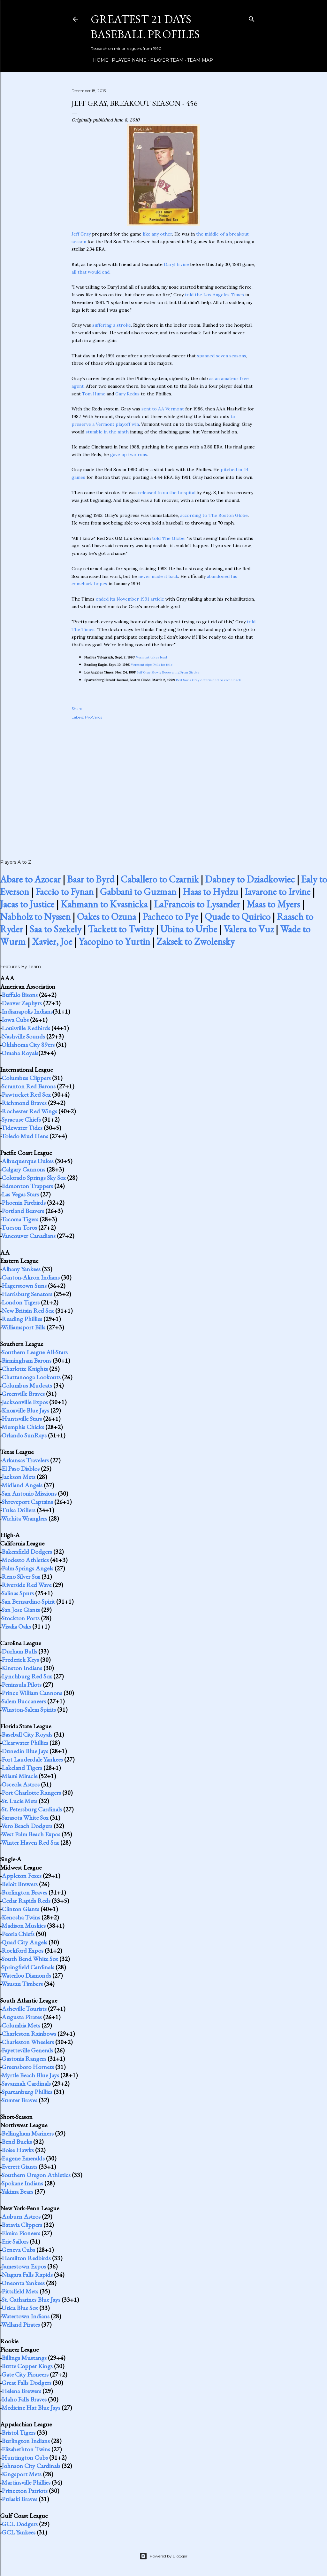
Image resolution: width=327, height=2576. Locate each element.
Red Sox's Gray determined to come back (208, 680)
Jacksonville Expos (25, 1402)
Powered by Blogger (163, 2556)
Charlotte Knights (25, 1369)
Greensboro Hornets (28, 2067)
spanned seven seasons (221, 356)
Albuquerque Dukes (28, 1161)
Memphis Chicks (23, 1427)
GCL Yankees (18, 2532)
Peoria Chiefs (18, 1934)
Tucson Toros (19, 1227)
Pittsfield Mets (20, 2291)
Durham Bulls (19, 1651)
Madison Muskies (24, 1925)
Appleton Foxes (22, 1876)
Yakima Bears (17, 2191)
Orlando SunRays (24, 1435)
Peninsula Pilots (22, 1684)
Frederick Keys (20, 1659)
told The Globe (168, 538)
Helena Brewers (21, 2391)
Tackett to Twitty (121, 929)
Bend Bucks (17, 2141)
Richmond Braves (24, 1103)
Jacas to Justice (27, 904)
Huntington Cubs (25, 2457)
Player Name (127, 60)
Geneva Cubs (18, 2249)
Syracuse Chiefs (21, 1119)
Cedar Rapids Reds (26, 1900)
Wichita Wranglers (24, 1518)
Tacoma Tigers (19, 1219)
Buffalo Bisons (20, 995)
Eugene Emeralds (23, 2158)
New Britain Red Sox (28, 1310)
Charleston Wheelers (28, 2042)
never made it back (158, 576)
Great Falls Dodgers (26, 2382)
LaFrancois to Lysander (197, 904)
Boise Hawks (18, 2150)
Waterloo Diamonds (26, 1975)
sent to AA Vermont (162, 409)
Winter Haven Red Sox (30, 1842)
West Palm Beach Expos (30, 1834)
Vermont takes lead (151, 657)
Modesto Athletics (25, 1560)
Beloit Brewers (20, 1884)
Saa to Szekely (55, 929)
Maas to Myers (273, 904)
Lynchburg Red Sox (27, 1676)
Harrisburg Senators (27, 1294)
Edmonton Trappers (27, 1186)
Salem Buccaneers (24, 1701)
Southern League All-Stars (35, 1352)
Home (98, 60)
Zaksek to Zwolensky (195, 941)
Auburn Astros (21, 2216)
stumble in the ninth (107, 432)
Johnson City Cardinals (31, 2466)
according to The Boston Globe (214, 515)
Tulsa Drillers (18, 1510)
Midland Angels (22, 1485)
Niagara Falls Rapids (27, 2274)
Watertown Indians (25, 2316)
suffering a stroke (111, 325)
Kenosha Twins (21, 1917)
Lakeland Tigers (22, 1767)
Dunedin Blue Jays (25, 1751)
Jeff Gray (81, 234)
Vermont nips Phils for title (151, 665)
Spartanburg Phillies (27, 2092)
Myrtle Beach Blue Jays (30, 2075)
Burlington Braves (24, 1892)
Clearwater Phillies (25, 1743)
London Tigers (21, 1302)
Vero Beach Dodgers (26, 1826)
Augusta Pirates (22, 2017)
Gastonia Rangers (24, 2058)
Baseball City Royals (27, 1734)
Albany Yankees (21, 1269)
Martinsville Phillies (26, 2482)
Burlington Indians (26, 2441)
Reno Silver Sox (21, 1576)
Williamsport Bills (23, 1327)
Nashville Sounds (23, 1036)
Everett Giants (19, 2166)
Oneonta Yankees (23, 2283)
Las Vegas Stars (20, 1194)
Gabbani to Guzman (138, 891)
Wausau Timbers (22, 1984)
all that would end (91, 272)
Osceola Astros (21, 1784)
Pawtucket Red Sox (26, 1094)
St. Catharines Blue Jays (31, 2299)
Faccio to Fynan (64, 891)
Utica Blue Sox (20, 2308)
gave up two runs (128, 454)
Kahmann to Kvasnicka (104, 904)
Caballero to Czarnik (160, 879)
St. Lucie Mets (19, 1801)
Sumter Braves (19, 2100)
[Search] (251, 18)
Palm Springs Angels (27, 1568)
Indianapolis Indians (27, 1011)
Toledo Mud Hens (24, 1136)
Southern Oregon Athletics (36, 2175)
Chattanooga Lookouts (31, 1377)
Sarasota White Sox (25, 1817)
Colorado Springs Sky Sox (34, 1177)
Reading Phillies (22, 1319)
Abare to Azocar (30, 879)
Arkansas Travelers (25, 1460)
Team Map (198, 60)
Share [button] (77, 708)
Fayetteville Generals (27, 2050)
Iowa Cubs (15, 1020)
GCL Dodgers (20, 2524)
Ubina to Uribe (188, 929)
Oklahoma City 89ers (28, 1044)
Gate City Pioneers (25, 2374)
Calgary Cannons (23, 1169)
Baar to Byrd (90, 879)
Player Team (164, 60)
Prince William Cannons (32, 1693)
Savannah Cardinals (26, 2083)
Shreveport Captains (27, 1502)
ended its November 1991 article (130, 599)
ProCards (93, 717)
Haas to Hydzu (210, 891)
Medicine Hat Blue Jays (31, 2407)
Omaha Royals (20, 1053)
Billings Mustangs (24, 2358)
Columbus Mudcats (27, 1385)
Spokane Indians (22, 2183)
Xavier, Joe (52, 941)
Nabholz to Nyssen (35, 916)
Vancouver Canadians (28, 1236)
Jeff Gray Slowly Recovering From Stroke (168, 672)
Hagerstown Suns (24, 1285)
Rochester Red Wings (29, 1111)
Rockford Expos (22, 1950)
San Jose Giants (21, 1610)
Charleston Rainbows (29, 2033)
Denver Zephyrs (22, 1003)
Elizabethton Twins (26, 2449)
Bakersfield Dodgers (27, 1551)
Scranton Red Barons (29, 1086)
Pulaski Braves (19, 2499)
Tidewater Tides (21, 1128)
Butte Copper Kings (27, 2366)
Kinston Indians (22, 1668)
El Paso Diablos (21, 1468)
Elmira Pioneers (21, 2233)
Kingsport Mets (22, 2474)
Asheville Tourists (24, 2008)
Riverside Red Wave (26, 1585)
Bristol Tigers (18, 2432)
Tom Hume (93, 394)
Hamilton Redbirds (26, 2258)
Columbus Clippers (26, 1078)
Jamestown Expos (24, 2266)
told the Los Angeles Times (214, 295)
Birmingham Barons (26, 1360)
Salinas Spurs (18, 1593)
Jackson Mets (18, 1477)
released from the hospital (166, 492)
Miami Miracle (19, 1776)
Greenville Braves (23, 1393)
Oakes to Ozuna (106, 916)
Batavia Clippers (22, 2225)
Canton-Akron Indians (31, 1277)
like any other (157, 234)
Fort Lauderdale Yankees (32, 1759)
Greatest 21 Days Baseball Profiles (145, 27)
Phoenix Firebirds (24, 1202)
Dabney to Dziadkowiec (250, 879)
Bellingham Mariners (28, 2133)
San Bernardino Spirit (28, 1601)
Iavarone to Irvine (277, 891)
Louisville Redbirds (26, 1028)
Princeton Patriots (25, 2491)
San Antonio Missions (29, 1493)
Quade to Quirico (237, 916)
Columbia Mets (21, 2025)
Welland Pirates (20, 2324)
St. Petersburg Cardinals (32, 1809)
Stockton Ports (21, 1618)
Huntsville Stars (22, 1418)
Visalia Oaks (16, 1626)
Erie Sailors (15, 2241)
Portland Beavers (23, 1211)
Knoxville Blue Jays (25, 1410)
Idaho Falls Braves (24, 2399)
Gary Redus (127, 394)
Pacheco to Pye (170, 916)
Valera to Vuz (249, 929)
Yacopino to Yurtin (114, 941)
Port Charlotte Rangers (31, 1792)
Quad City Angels (24, 1942)
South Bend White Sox (30, 1959)
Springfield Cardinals (28, 1967)
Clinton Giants (20, 1909)
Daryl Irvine (176, 264)
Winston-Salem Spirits (28, 1709)
